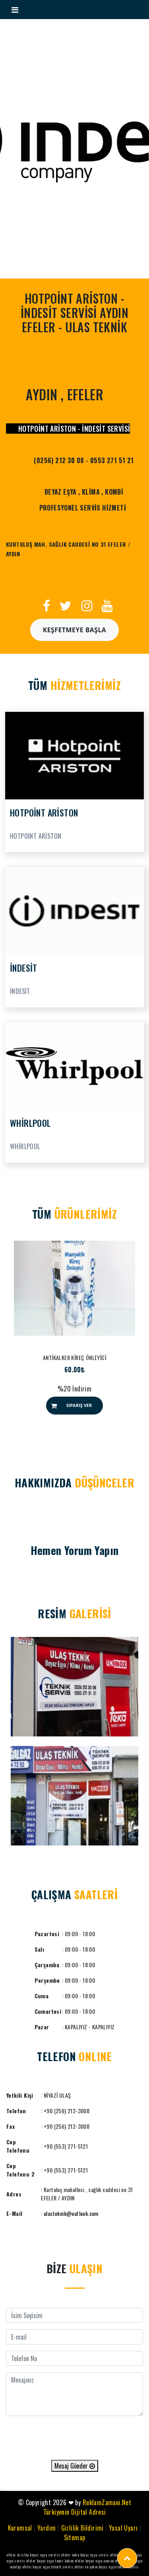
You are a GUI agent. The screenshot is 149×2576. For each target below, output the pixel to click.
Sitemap (74, 2537)
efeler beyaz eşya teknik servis (47, 2567)
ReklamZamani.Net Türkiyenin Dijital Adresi (87, 2507)
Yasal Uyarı (123, 2528)
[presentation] (74, 2437)
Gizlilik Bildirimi (82, 2528)
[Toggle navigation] (14, 9)
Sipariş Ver (79, 1405)
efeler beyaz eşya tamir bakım (50, 2561)
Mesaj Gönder (74, 2466)
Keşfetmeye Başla (74, 629)
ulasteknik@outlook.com (71, 2213)
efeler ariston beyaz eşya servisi (33, 2555)
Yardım (46, 2528)
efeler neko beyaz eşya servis (85, 2555)
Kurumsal (20, 2528)
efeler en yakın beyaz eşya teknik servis (106, 2567)
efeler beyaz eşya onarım (94, 2561)
